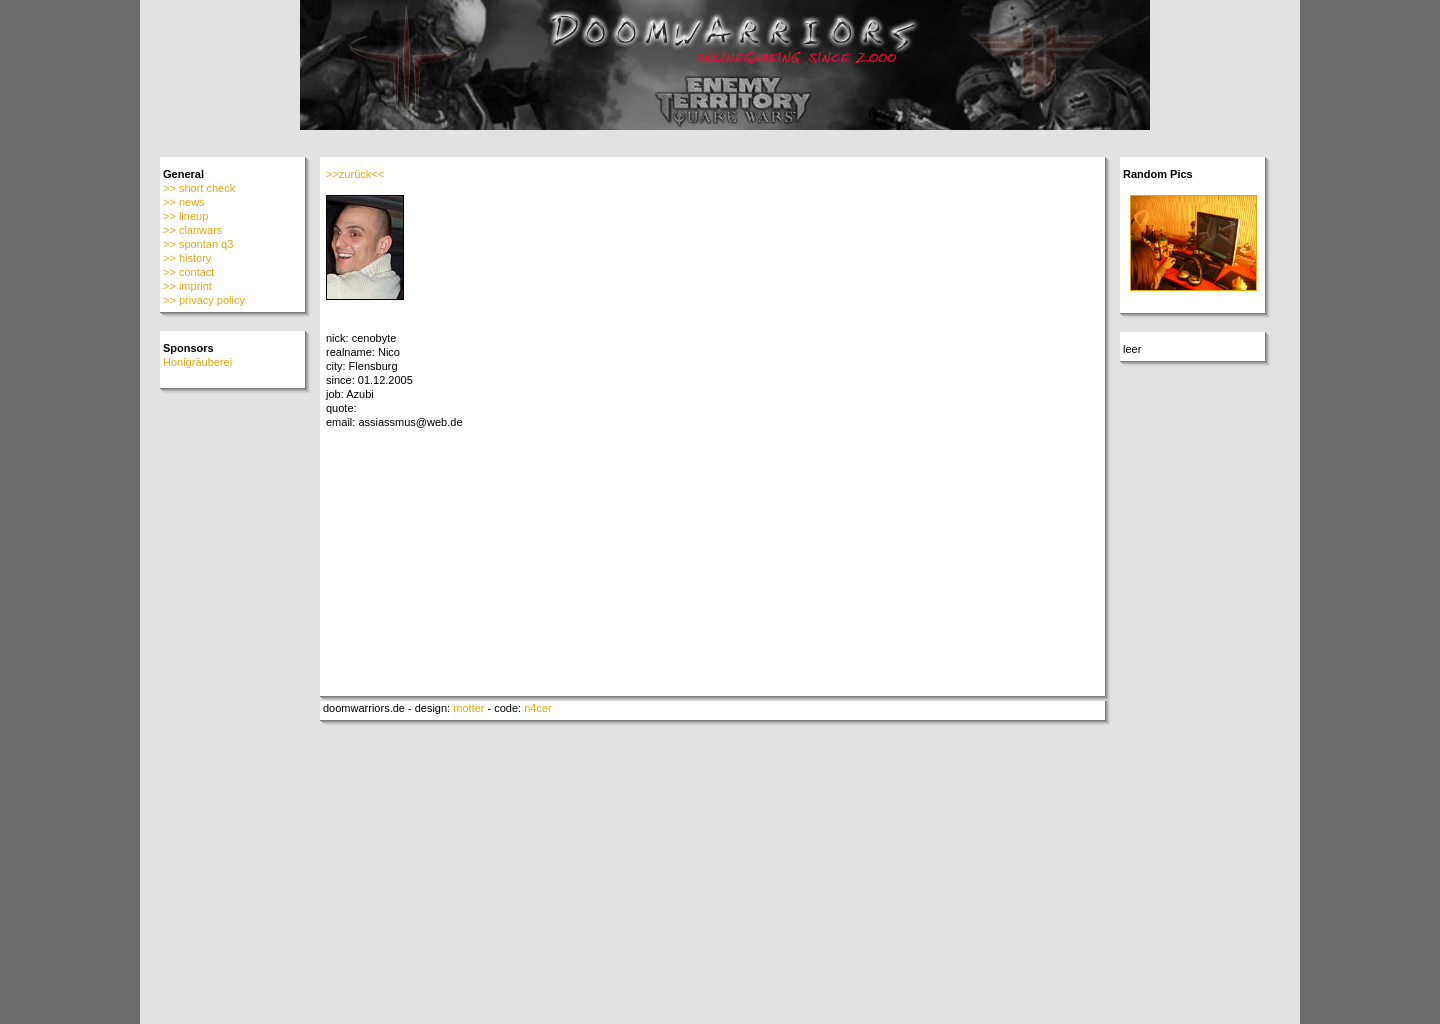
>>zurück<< (355, 174)
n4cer (538, 708)
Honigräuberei (197, 362)
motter (468, 708)
